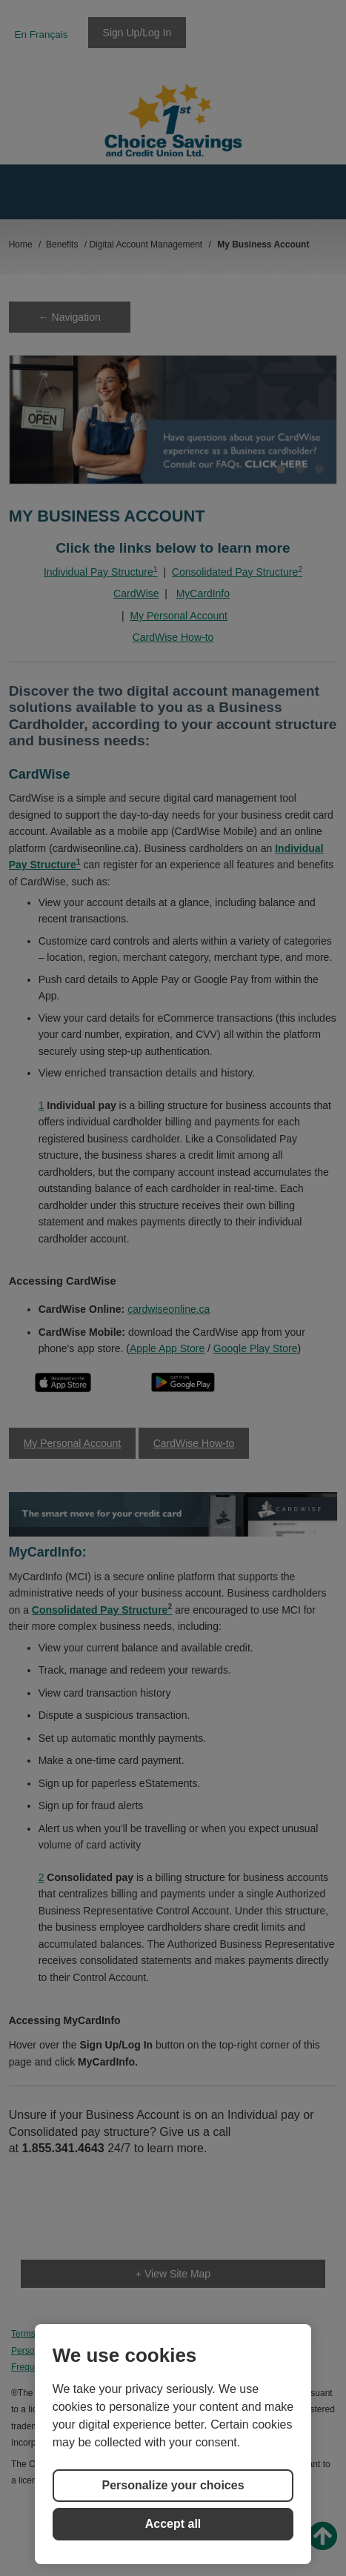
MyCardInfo (203, 593)
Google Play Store (255, 1348)
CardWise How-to (173, 637)
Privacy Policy (108, 2334)
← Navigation (70, 317)
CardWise (136, 593)
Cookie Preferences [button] (263, 2334)
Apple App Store (167, 1348)
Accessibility (256, 2351)
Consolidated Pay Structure (237, 572)
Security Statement (48, 2351)
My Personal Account (178, 616)
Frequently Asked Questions (159, 2351)
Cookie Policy (180, 2334)
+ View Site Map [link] (173, 2274)
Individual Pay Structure (101, 572)
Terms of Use (37, 2334)
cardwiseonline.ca (168, 1309)
